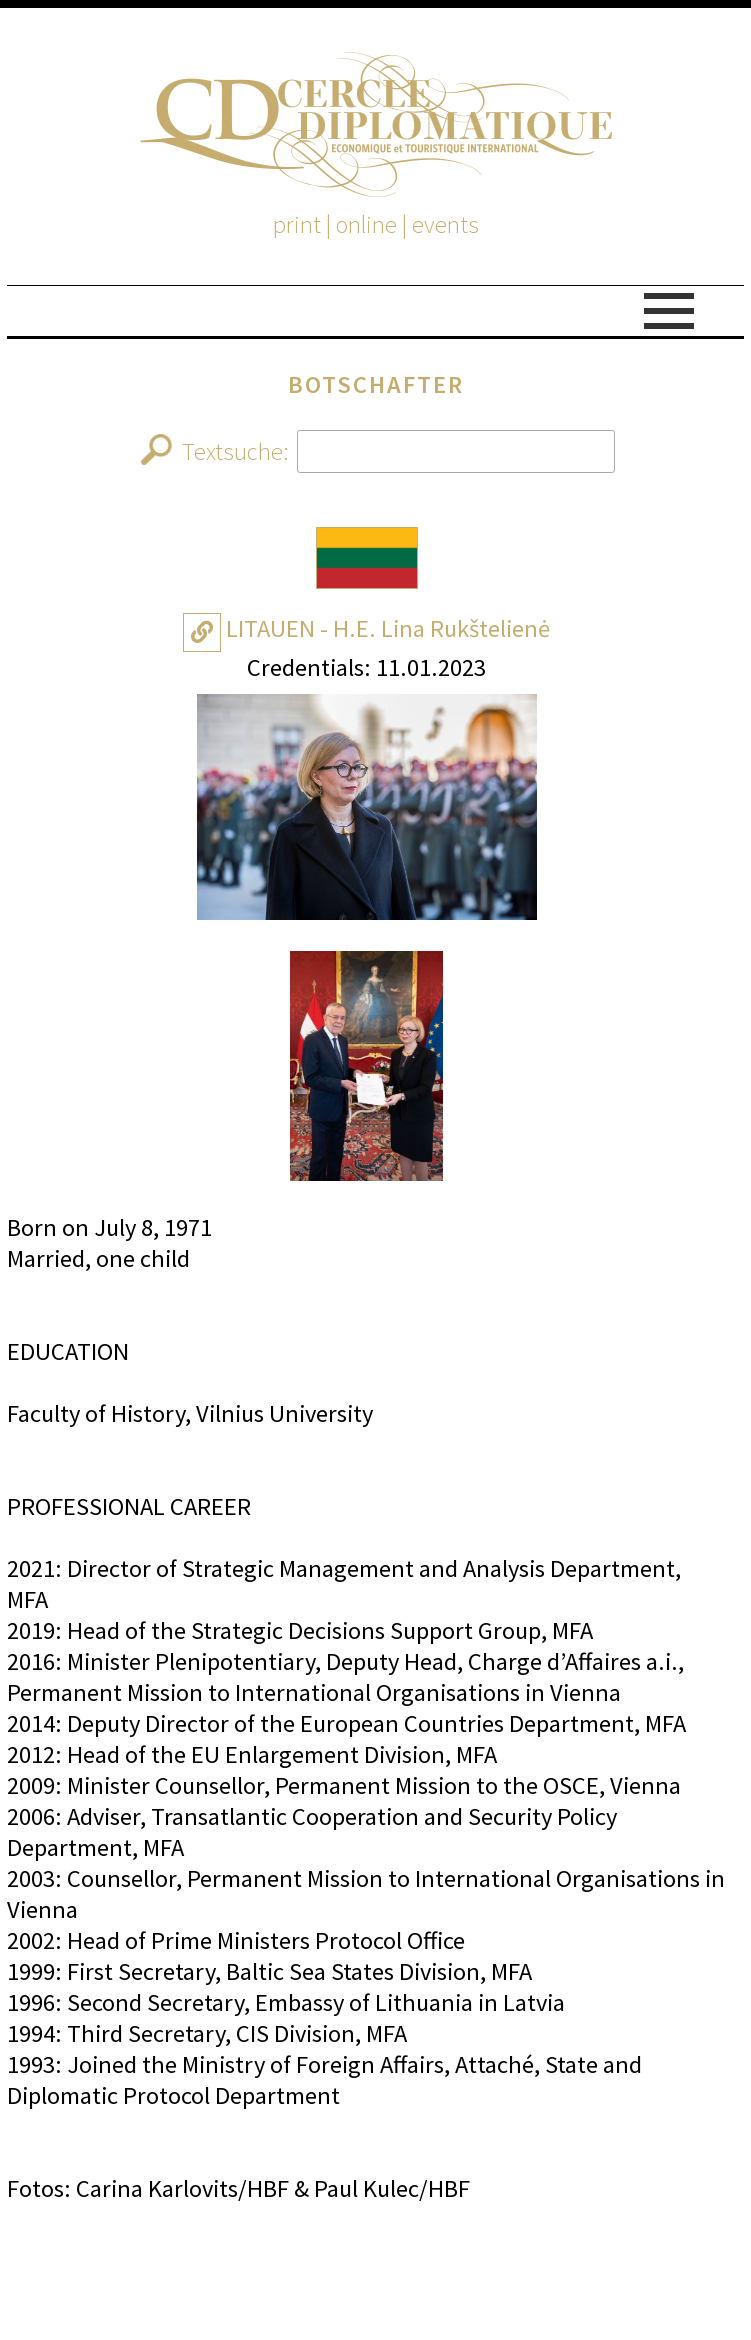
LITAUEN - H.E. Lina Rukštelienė (388, 628)
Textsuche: (378, 451)
